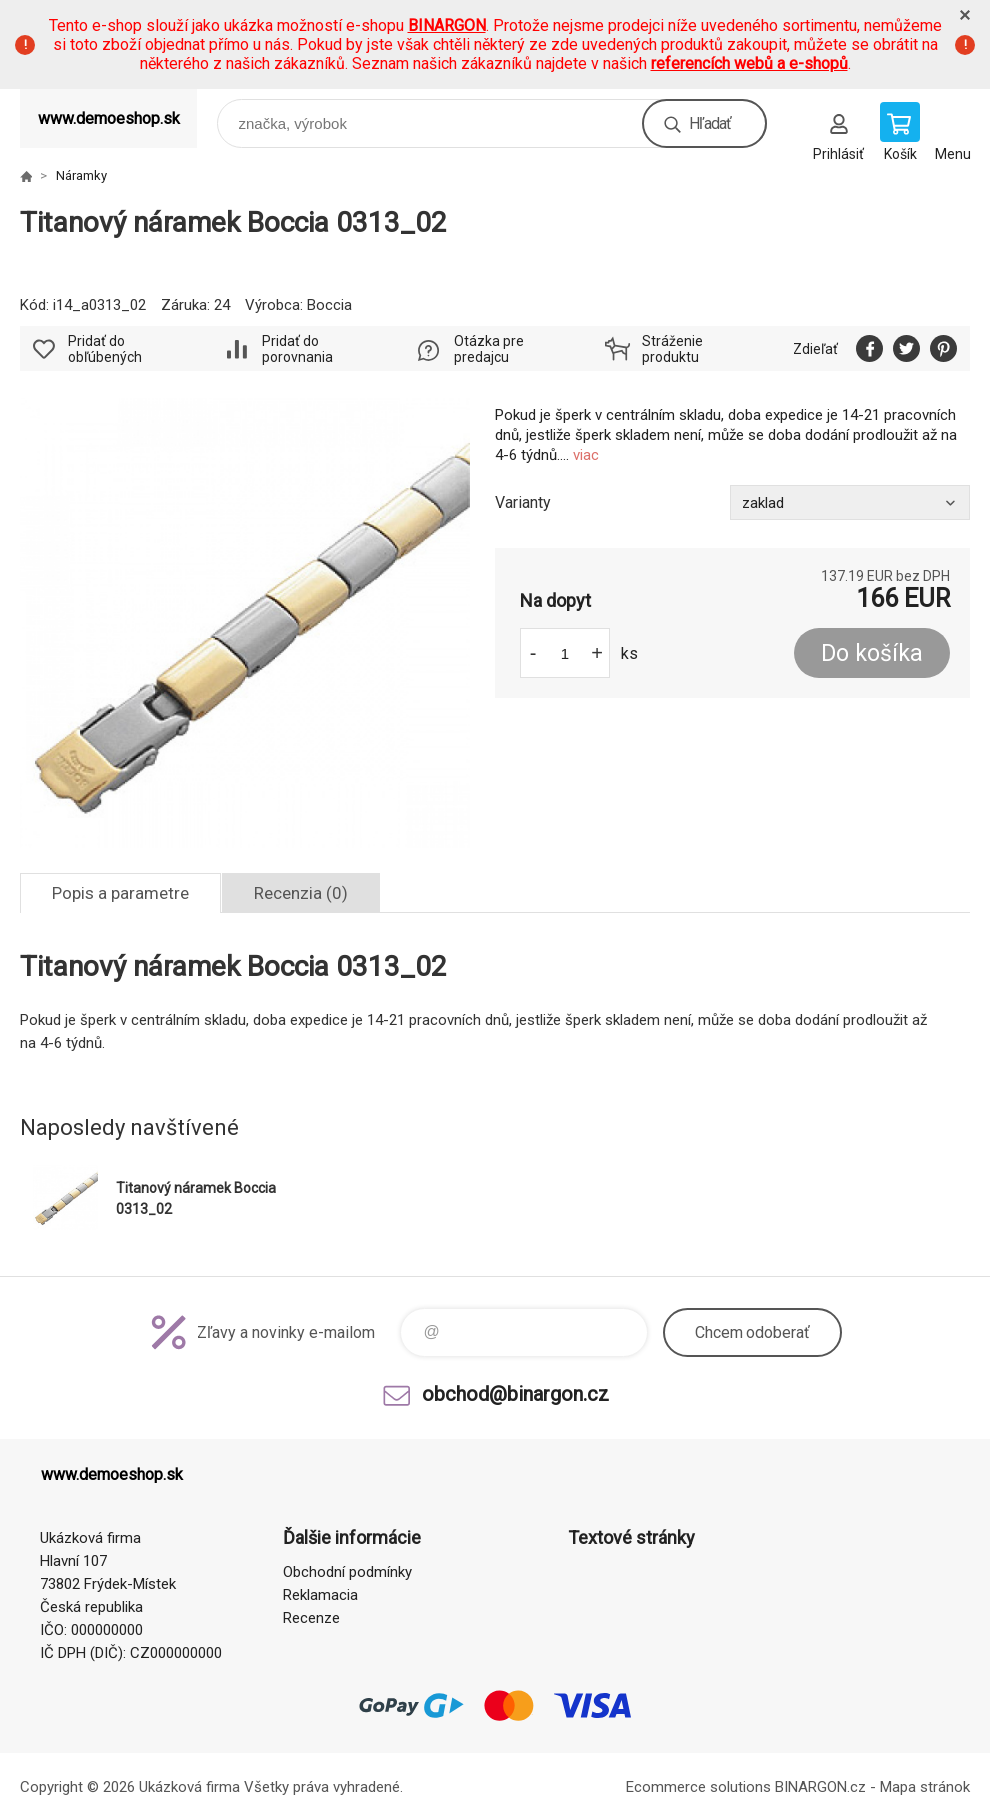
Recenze (311, 1618)
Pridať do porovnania (297, 349)
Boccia (329, 305)
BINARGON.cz (820, 1787)
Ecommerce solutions (698, 1787)
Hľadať (710, 123)
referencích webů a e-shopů (749, 63)
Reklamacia (320, 1595)
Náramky (81, 175)
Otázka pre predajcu (489, 349)
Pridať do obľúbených (105, 349)
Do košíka (872, 653)
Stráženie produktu (672, 349)
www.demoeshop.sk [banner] (109, 118)
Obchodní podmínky (347, 1572)
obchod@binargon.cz (515, 1394)
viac (586, 455)
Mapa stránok (925, 1787)
